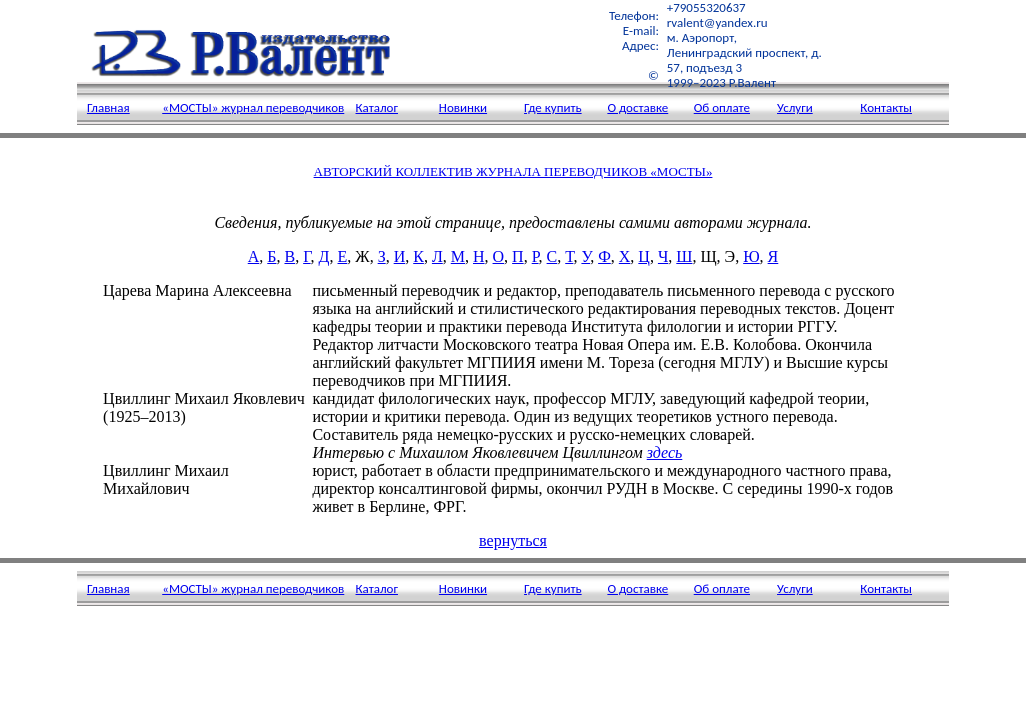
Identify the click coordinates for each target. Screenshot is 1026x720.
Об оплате (722, 107)
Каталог (377, 107)
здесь (665, 452)
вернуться (513, 540)
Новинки (463, 107)
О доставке (637, 107)
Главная (108, 107)
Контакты (886, 107)
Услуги (795, 107)
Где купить (553, 107)
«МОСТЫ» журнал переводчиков (253, 107)
